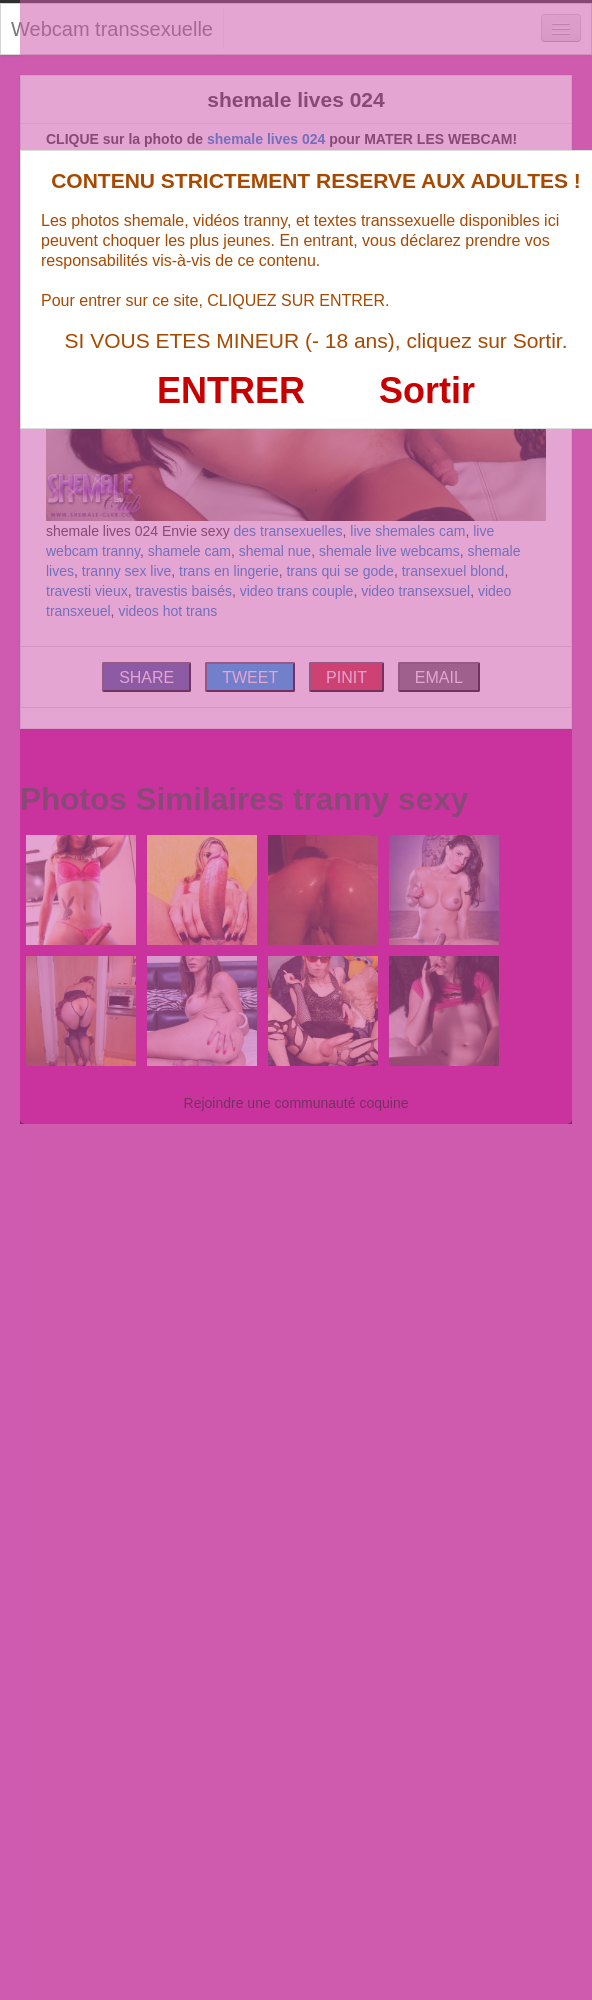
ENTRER (231, 390)
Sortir (427, 390)
